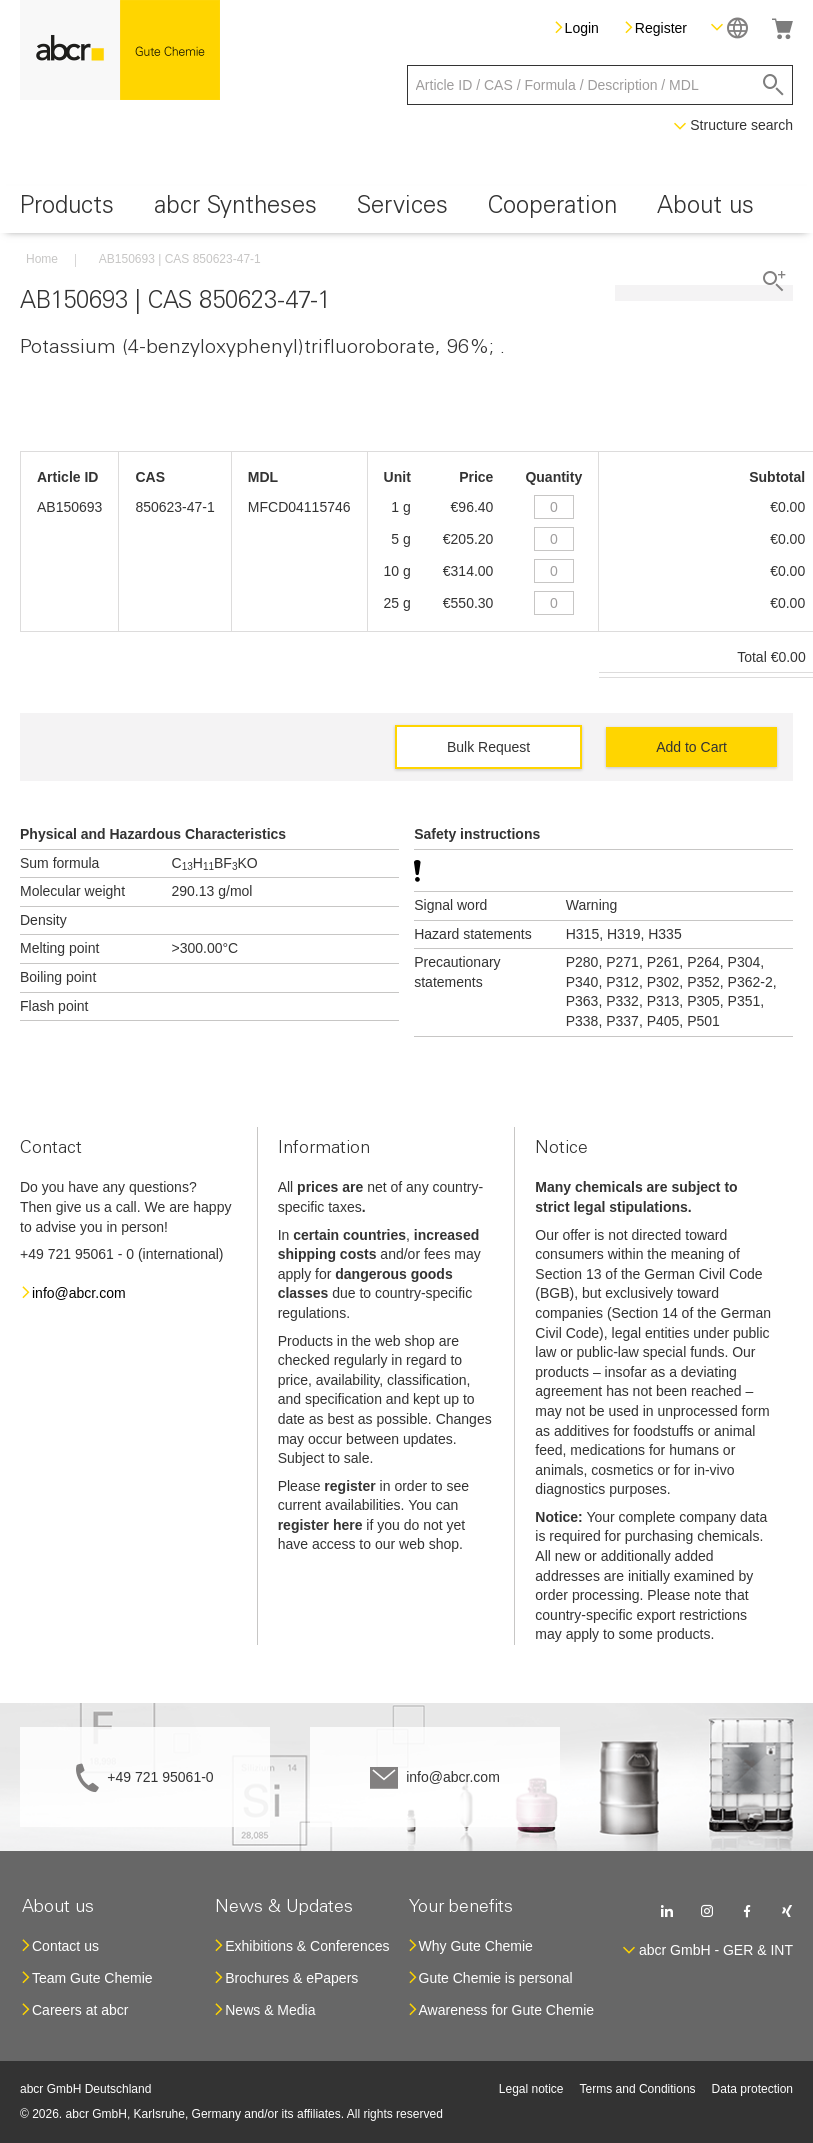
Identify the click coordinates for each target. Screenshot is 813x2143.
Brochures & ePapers (291, 1978)
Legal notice (531, 2089)
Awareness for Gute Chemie (507, 2010)
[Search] (773, 85)
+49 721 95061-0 (160, 1777)
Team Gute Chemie (92, 1978)
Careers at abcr (80, 2010)
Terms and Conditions (638, 2089)
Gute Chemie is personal (496, 1978)
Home (42, 259)
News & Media (270, 2010)
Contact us (65, 1946)
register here (320, 1525)
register (349, 1486)
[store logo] (120, 50)
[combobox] (600, 85)
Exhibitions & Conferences (307, 1946)
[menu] (406, 209)
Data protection (752, 2089)
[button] (729, 27)
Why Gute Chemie (476, 1946)
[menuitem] (67, 209)
